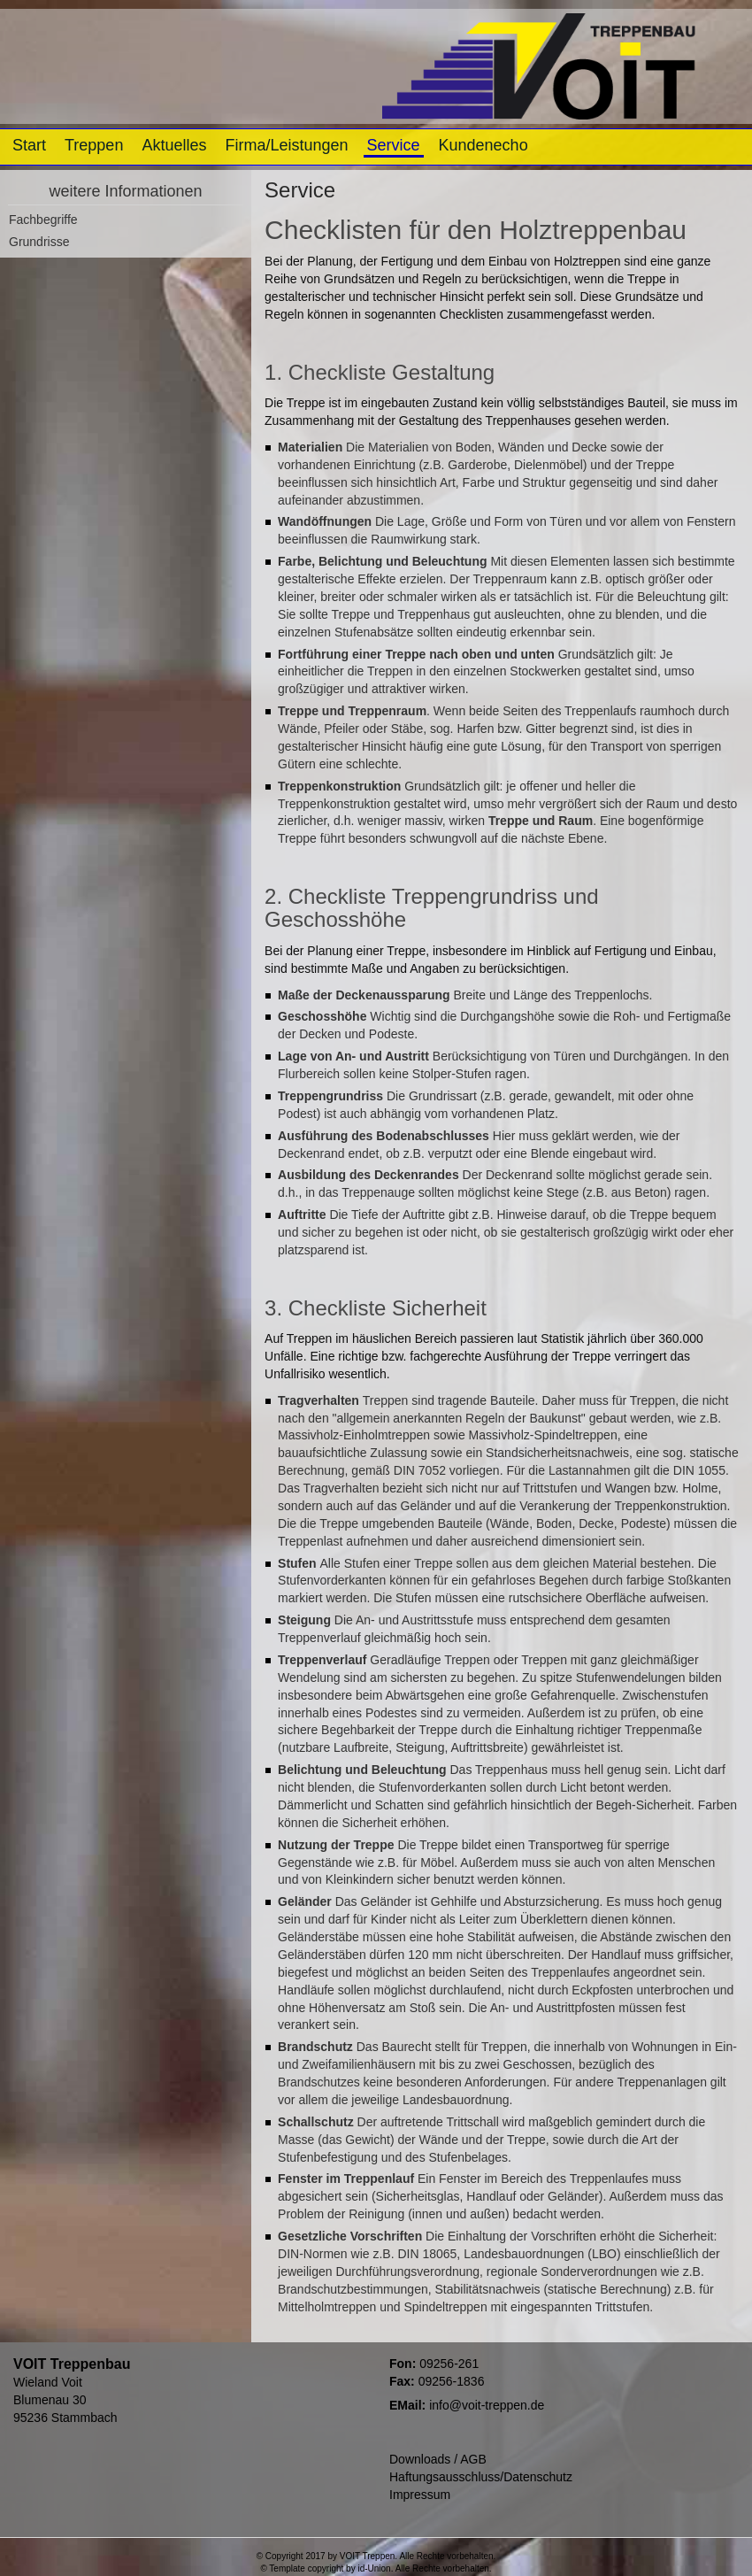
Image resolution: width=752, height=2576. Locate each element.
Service (393, 145)
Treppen (94, 145)
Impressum (419, 2494)
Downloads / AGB (438, 2459)
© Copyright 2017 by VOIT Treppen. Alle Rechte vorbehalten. (376, 2556)
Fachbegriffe (43, 219)
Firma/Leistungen (286, 145)
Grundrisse (39, 242)
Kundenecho (483, 145)
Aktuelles (174, 145)
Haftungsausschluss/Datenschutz (480, 2477)
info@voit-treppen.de (486, 2405)
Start (29, 145)
